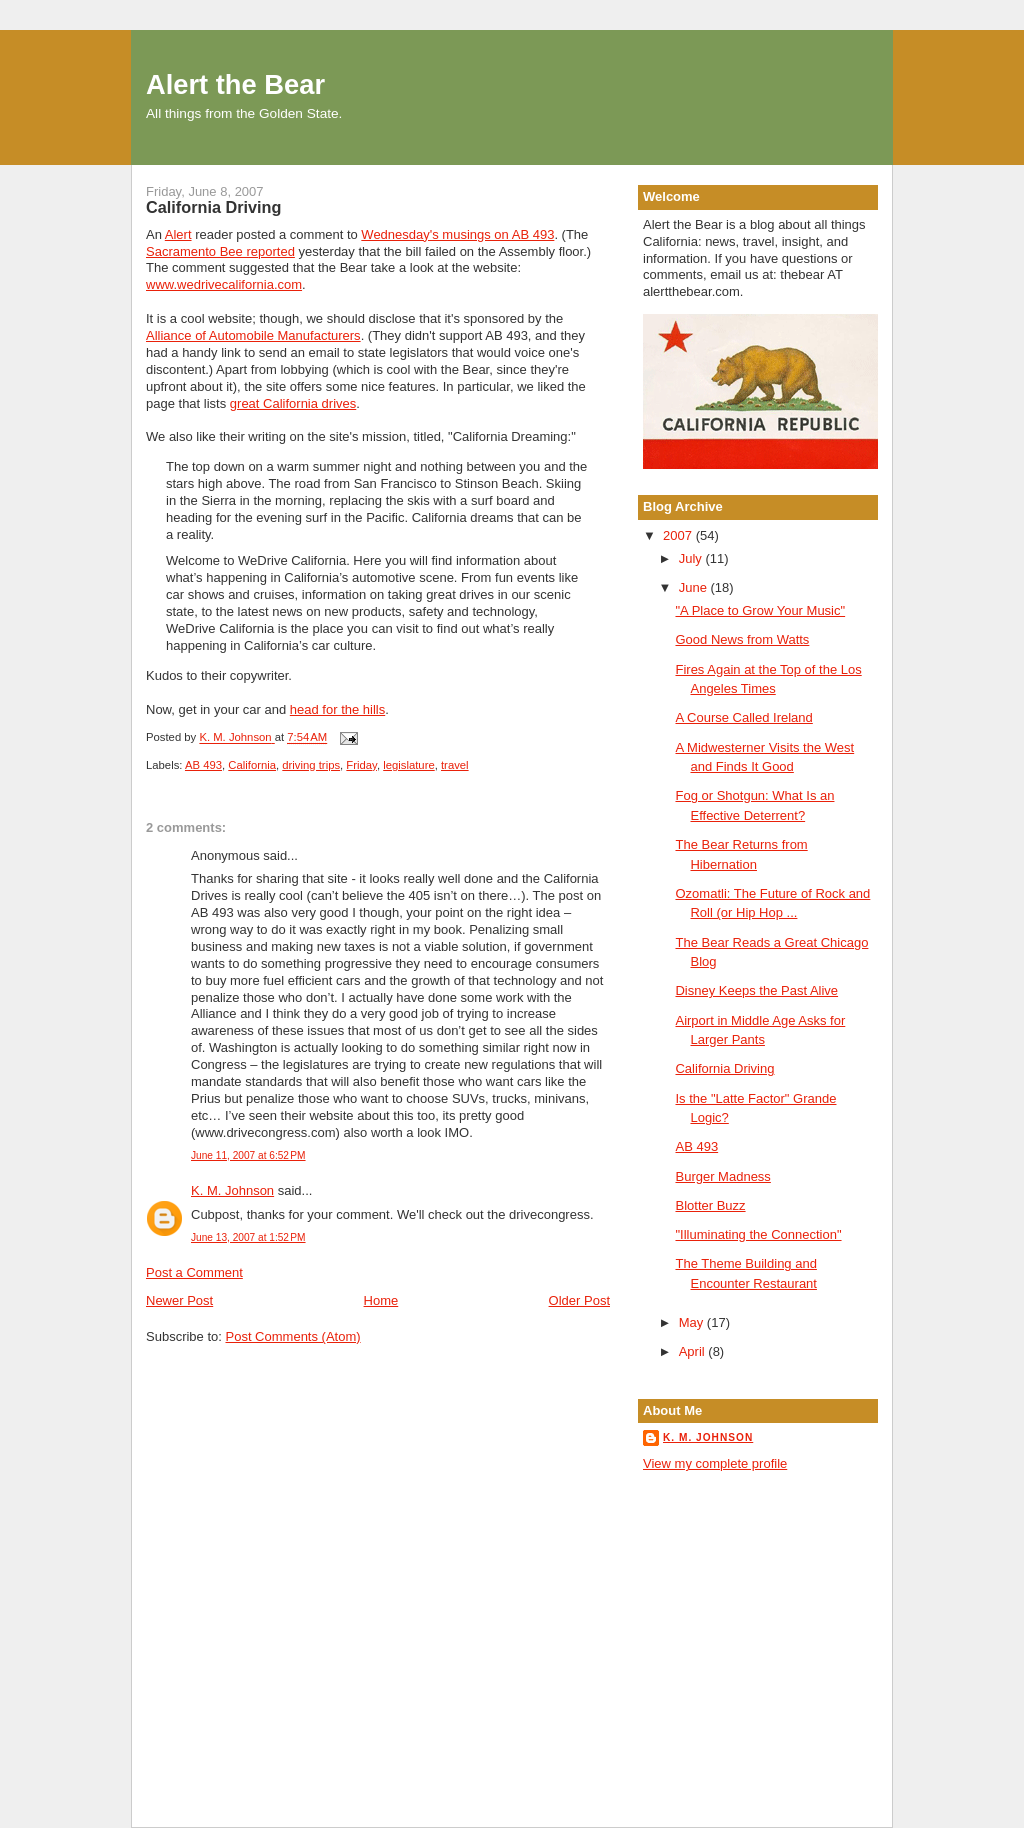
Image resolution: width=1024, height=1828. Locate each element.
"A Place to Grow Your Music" (760, 610)
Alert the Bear (235, 84)
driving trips (311, 765)
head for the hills (337, 709)
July (692, 558)
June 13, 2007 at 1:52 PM (248, 1237)
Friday (361, 765)
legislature (409, 765)
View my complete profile (715, 1463)
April (694, 1351)
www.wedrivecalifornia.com (224, 284)
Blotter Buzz (710, 1205)
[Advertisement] (733, 1561)
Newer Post (179, 1300)
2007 (679, 535)
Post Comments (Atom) (293, 1336)
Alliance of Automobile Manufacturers (253, 335)
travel (455, 765)
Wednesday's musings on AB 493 (457, 234)
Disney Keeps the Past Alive (756, 990)
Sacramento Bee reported (220, 251)
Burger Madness (722, 1176)
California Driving (724, 1068)
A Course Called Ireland (743, 717)
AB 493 (203, 765)
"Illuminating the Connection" (758, 1234)
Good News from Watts (742, 639)
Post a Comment (194, 1272)
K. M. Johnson (232, 1190)
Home (381, 1300)
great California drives (293, 403)
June (695, 587)
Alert (178, 234)
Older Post (579, 1300)
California (252, 765)
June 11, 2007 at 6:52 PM (248, 1155)
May (693, 1322)
